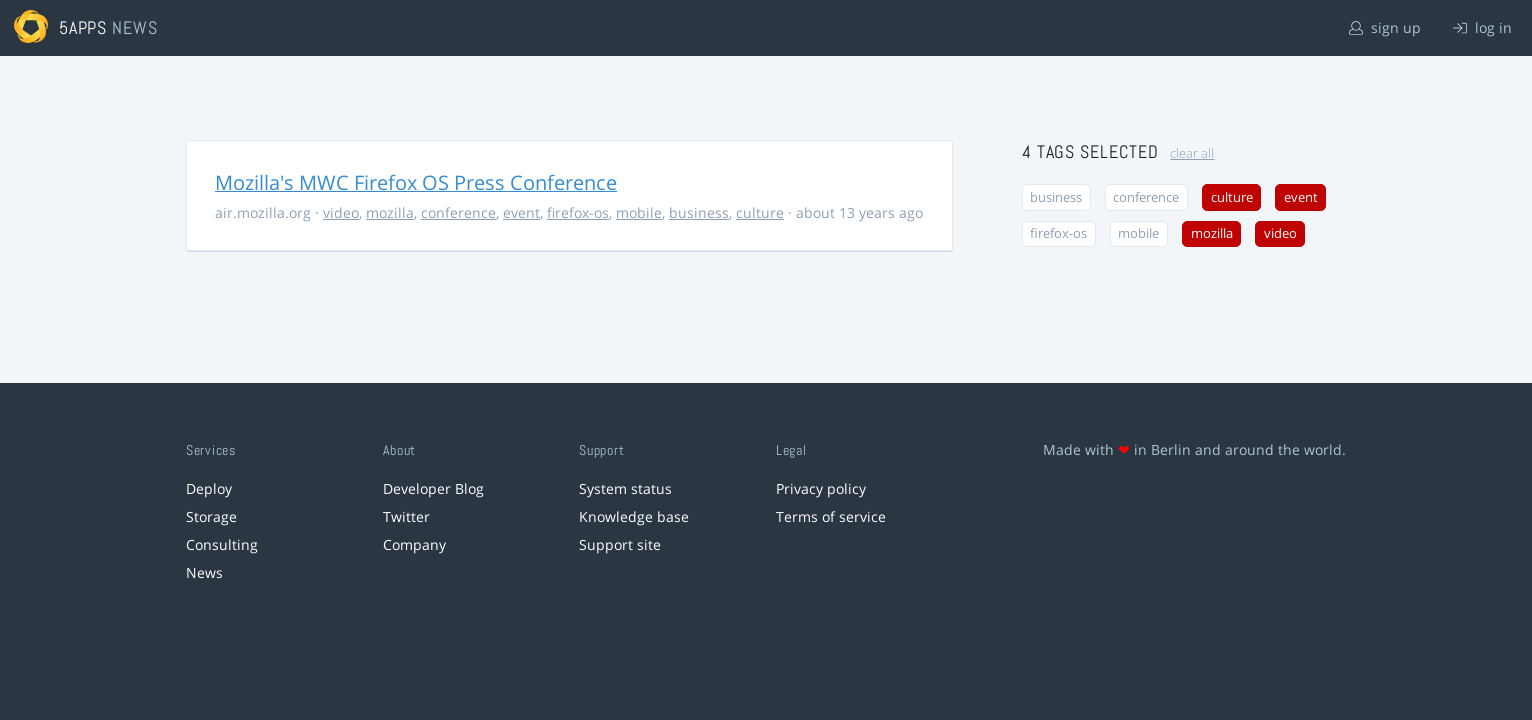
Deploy (209, 488)
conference (458, 212)
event (521, 212)
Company (414, 544)
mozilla (390, 212)
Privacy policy (821, 488)
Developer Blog (433, 488)
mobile (639, 212)
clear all (1192, 153)
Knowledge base (634, 516)
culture (760, 212)
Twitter (406, 516)
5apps (83, 27)
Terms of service (831, 516)
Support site (620, 544)
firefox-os (578, 212)
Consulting (222, 544)
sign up (1385, 27)
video (341, 212)
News (204, 572)
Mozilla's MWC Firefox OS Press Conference (416, 182)
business (699, 212)
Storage (211, 516)
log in (1482, 27)
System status (625, 488)
